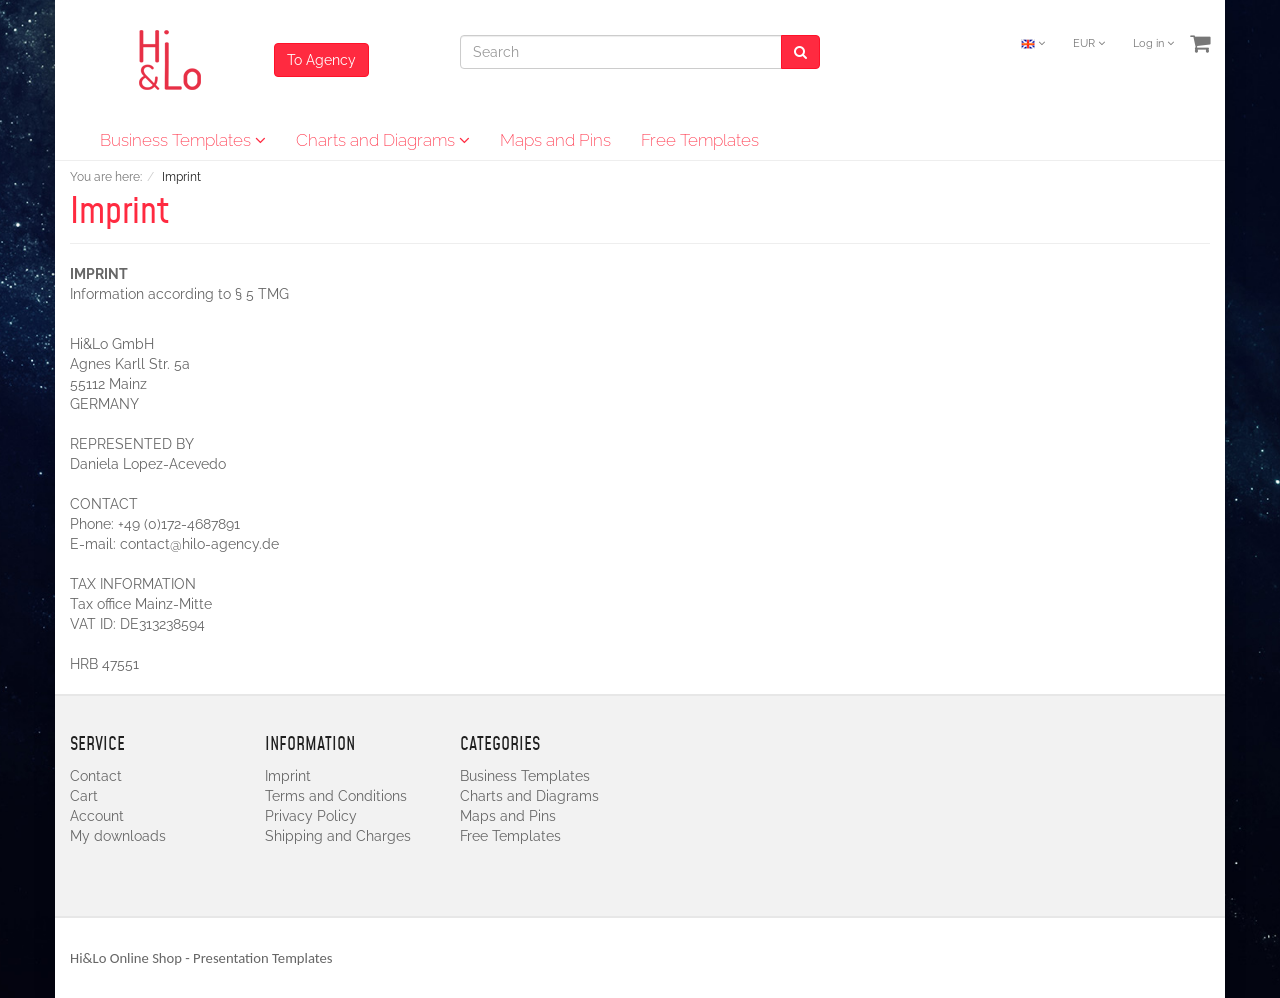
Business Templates (183, 140)
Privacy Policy (311, 816)
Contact (96, 776)
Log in (1153, 43)
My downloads (118, 836)
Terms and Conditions (336, 796)
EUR (1089, 43)
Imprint (288, 776)
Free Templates (700, 140)
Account (97, 816)
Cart (84, 796)
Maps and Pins (555, 140)
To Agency (321, 60)
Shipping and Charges (338, 836)
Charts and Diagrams (383, 140)
